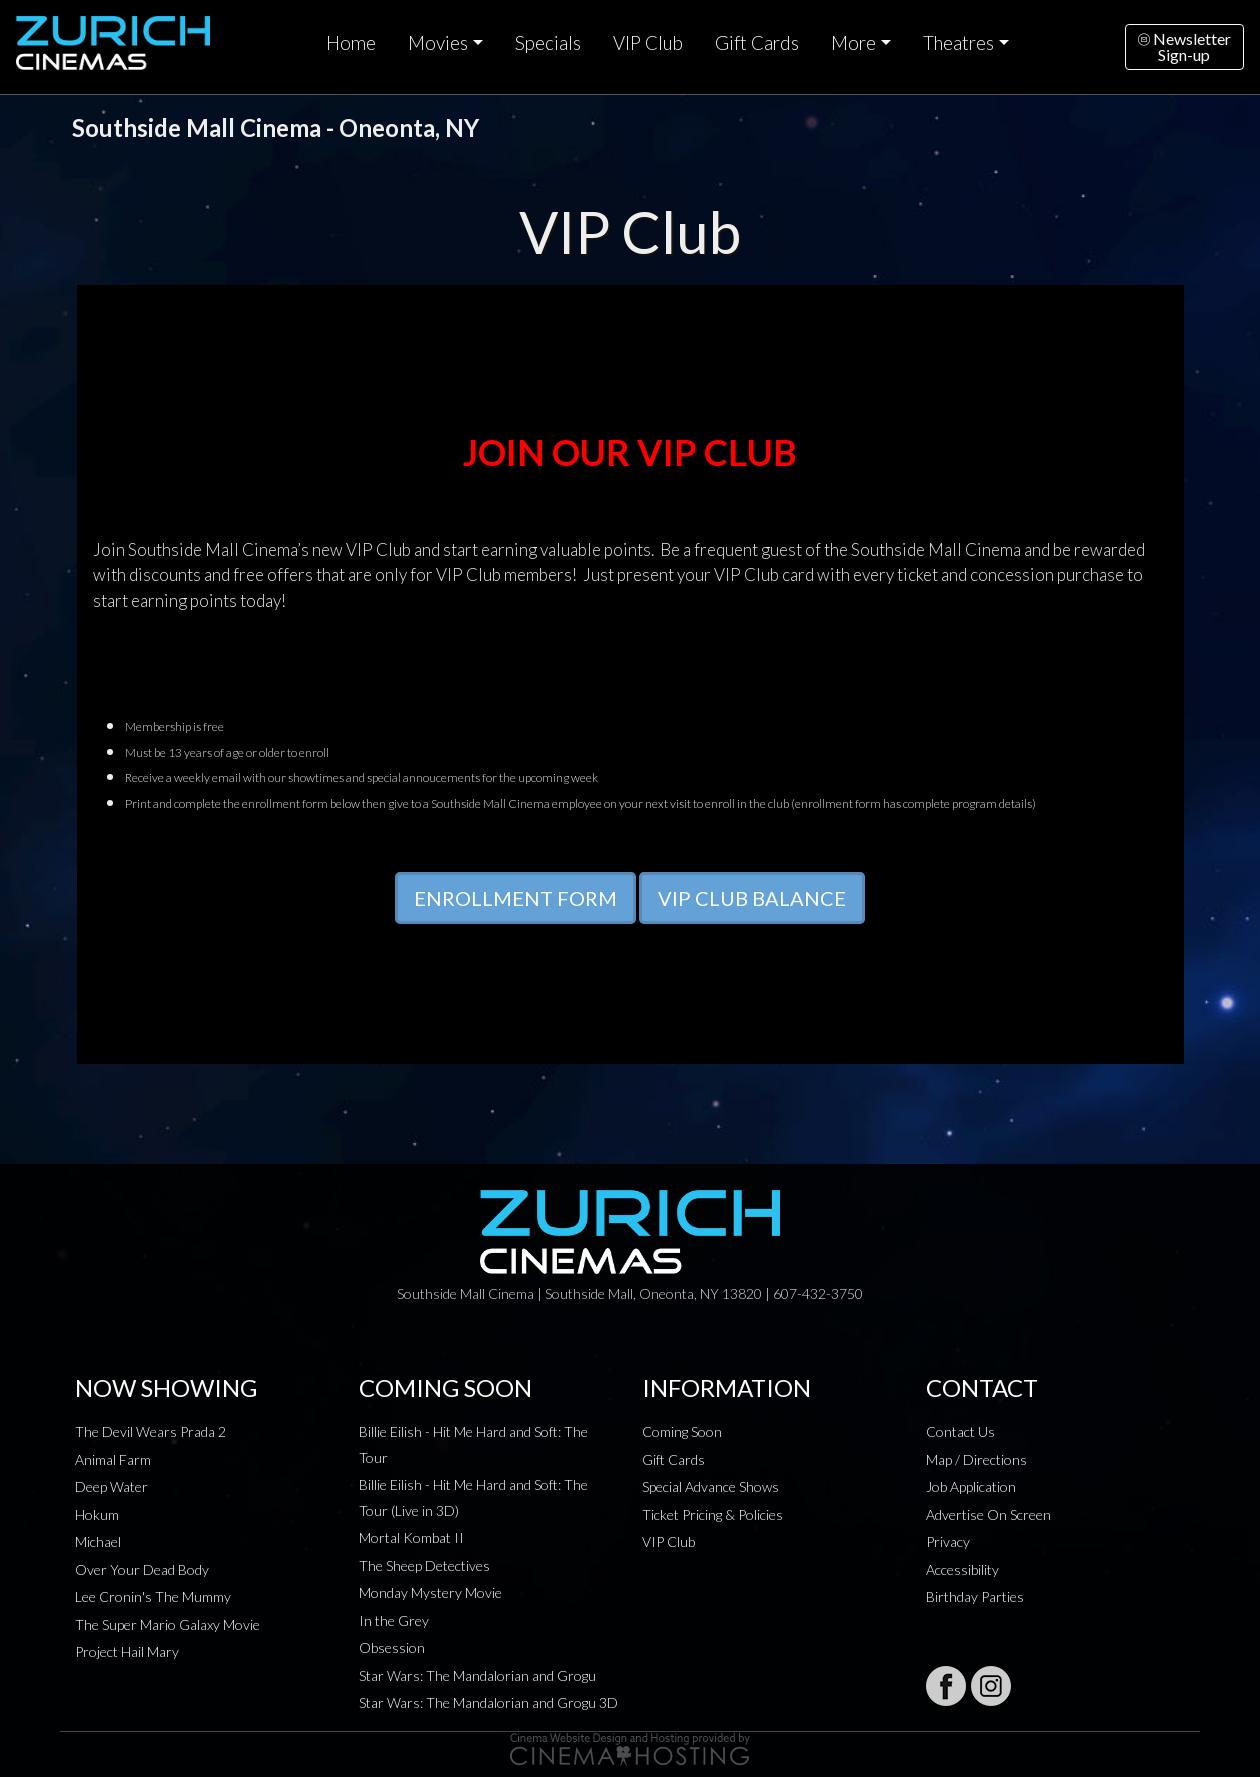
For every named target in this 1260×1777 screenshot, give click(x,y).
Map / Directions (976, 1459)
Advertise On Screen (988, 1514)
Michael (98, 1541)
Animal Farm (113, 1459)
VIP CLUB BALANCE (752, 898)
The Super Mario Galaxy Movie (167, 1624)
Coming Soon (682, 1431)
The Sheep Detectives (424, 1565)
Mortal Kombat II (411, 1537)
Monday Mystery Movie (430, 1592)
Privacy (948, 1541)
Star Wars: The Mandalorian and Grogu (477, 1675)
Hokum (97, 1514)
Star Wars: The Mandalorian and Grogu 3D (488, 1702)
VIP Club (648, 43)
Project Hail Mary (127, 1651)
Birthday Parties (975, 1596)
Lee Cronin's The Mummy (153, 1596)
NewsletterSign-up (1184, 46)
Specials (548, 43)
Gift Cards (757, 43)
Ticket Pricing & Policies (712, 1514)
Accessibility (962, 1569)
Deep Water (111, 1486)
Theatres (958, 43)
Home (351, 43)
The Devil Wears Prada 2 (150, 1431)
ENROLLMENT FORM (515, 898)
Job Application (971, 1486)
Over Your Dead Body (142, 1569)
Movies (438, 43)
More (853, 43)
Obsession (392, 1647)
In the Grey (394, 1620)
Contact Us (960, 1431)
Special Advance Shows (710, 1486)
